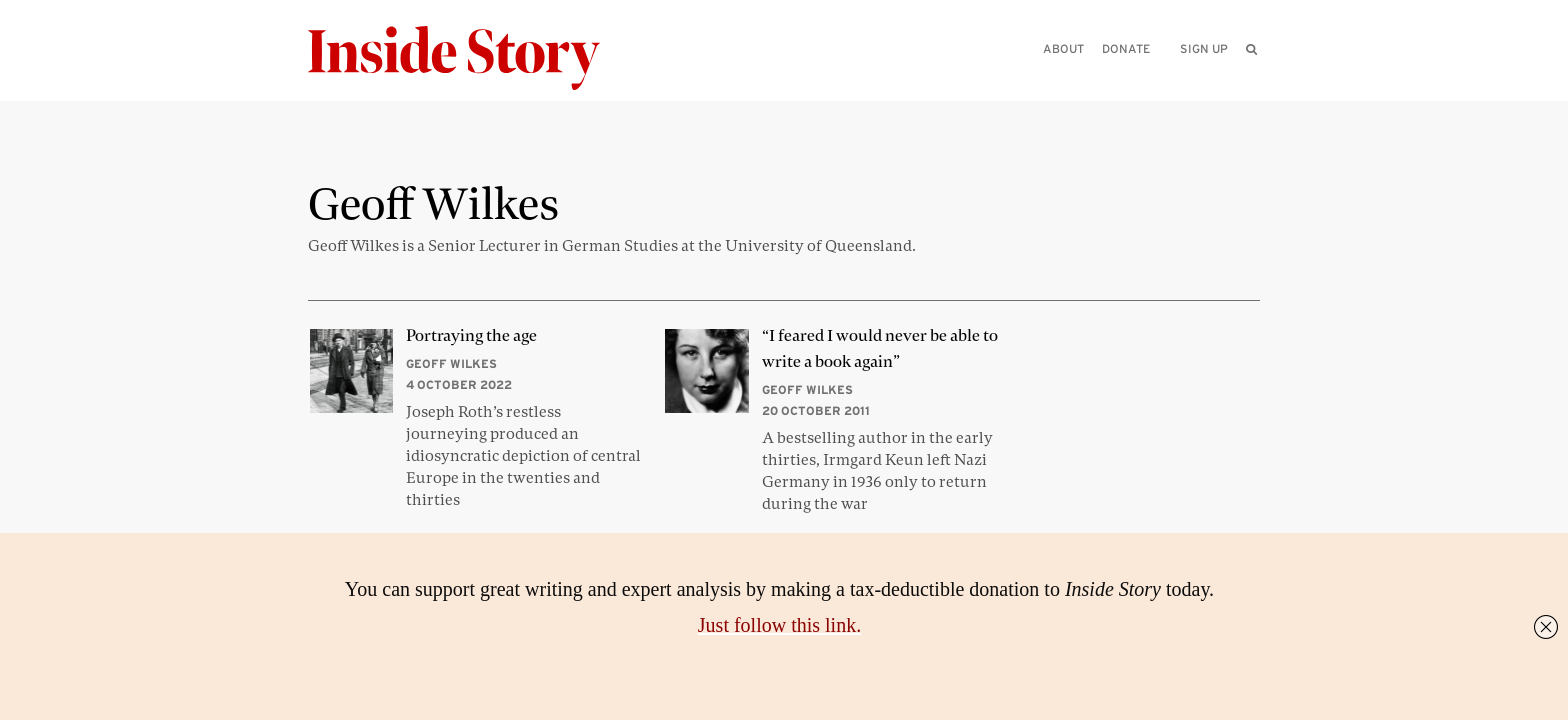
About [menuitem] (1063, 48)
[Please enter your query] (1148, 76)
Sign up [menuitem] (1204, 48)
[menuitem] (1251, 49)
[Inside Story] (468, 58)
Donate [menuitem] (1126, 48)
